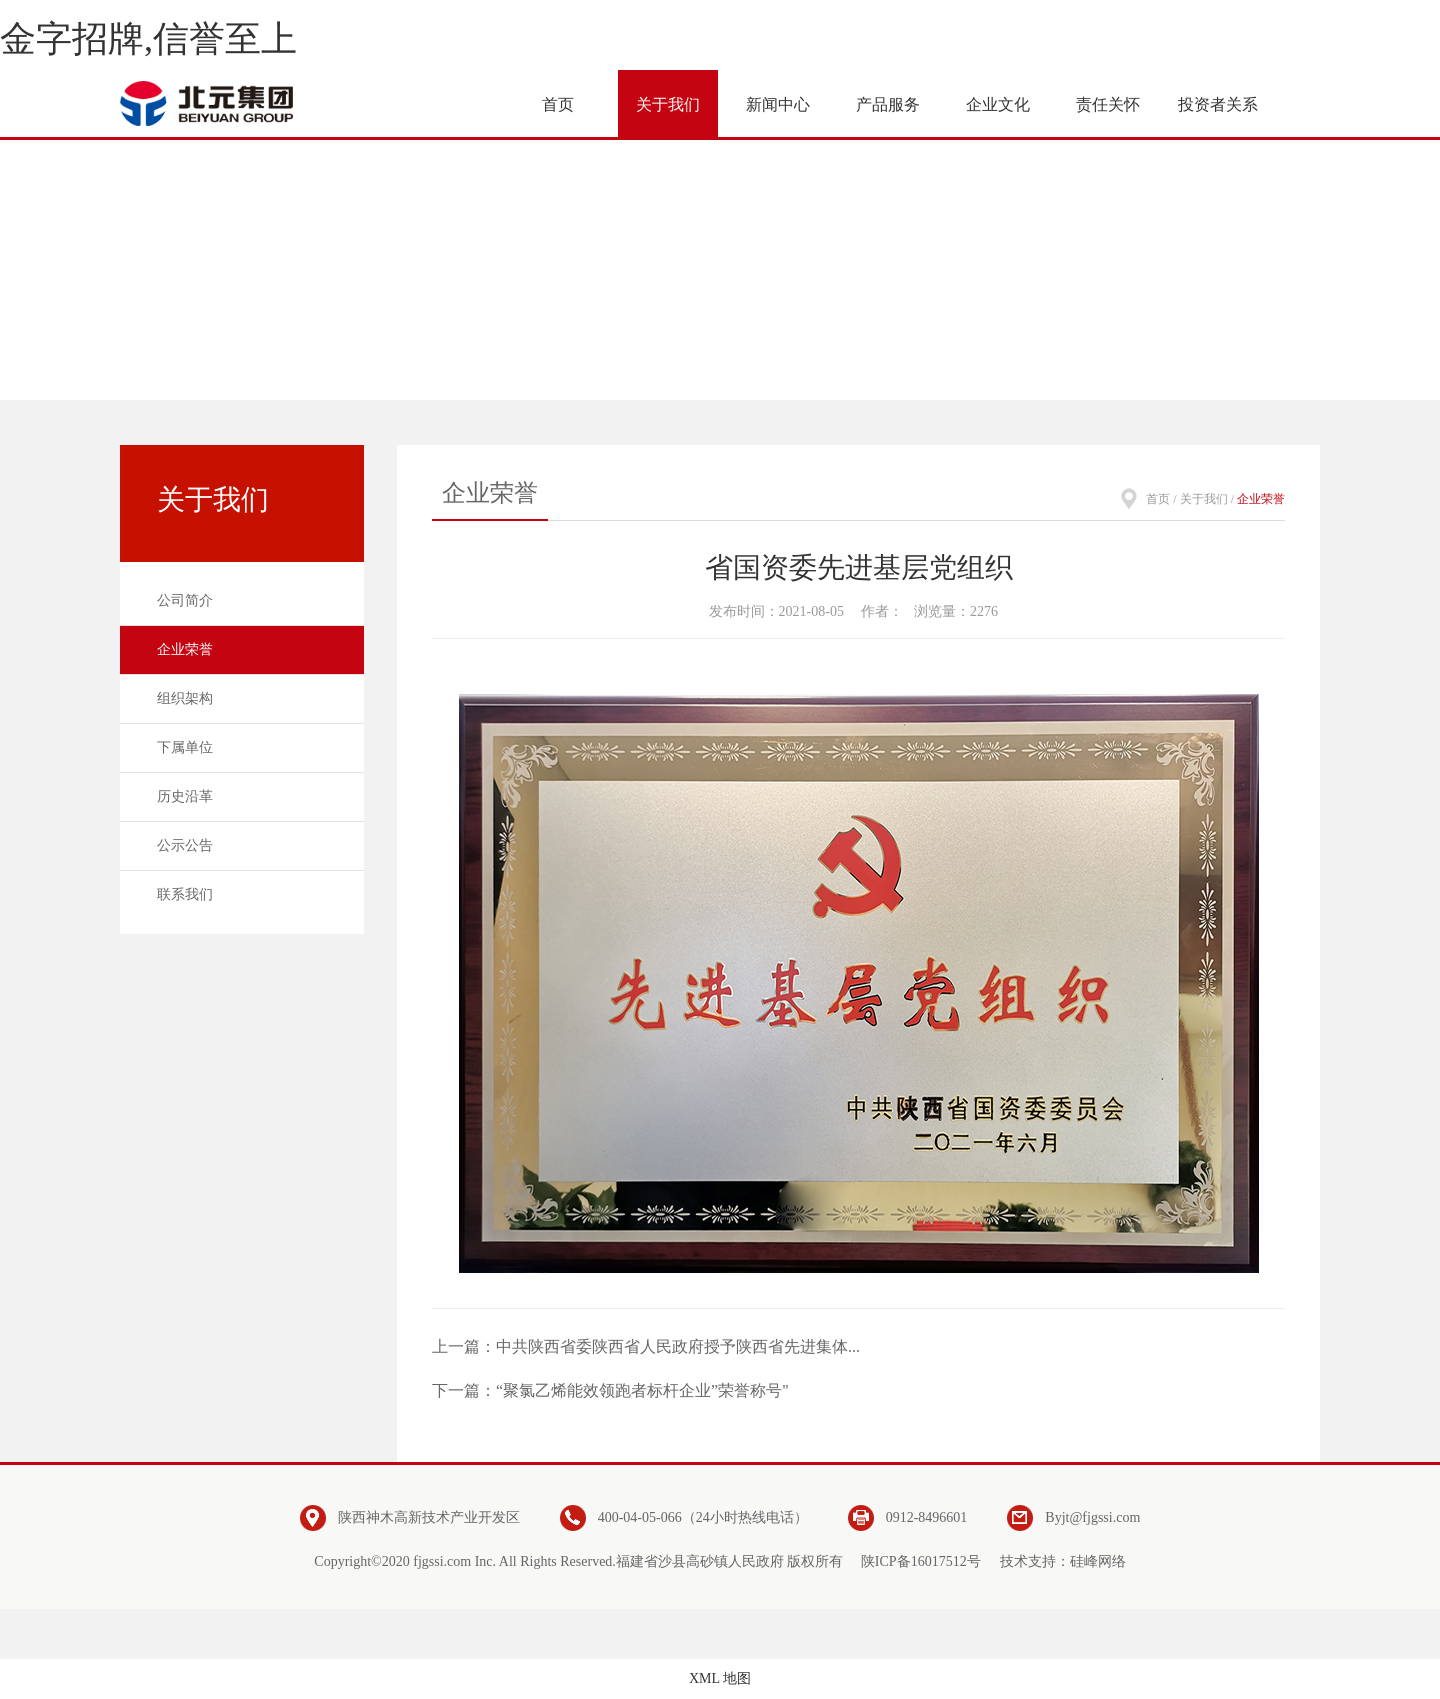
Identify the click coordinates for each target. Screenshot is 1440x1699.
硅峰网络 (1098, 1561)
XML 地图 (720, 1678)
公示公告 (185, 845)
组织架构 (185, 698)
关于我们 (1204, 499)
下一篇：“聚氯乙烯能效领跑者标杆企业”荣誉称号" (610, 1390)
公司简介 (185, 600)
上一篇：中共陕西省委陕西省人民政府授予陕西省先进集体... (646, 1346)
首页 (1158, 499)
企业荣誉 (185, 649)
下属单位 (185, 747)
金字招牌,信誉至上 (148, 39)
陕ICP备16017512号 (921, 1561)
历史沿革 (185, 796)
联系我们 (185, 894)
